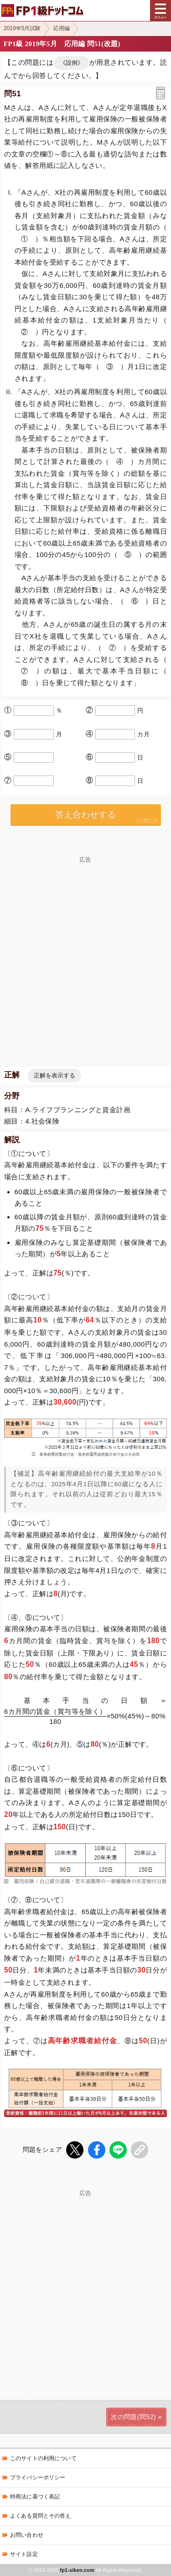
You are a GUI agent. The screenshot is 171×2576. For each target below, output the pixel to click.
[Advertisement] (85, 2281)
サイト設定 (24, 2554)
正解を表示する (54, 1075)
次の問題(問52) (133, 2416)
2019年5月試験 (22, 28)
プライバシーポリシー (37, 2477)
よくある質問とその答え (40, 2516)
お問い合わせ (26, 2535)
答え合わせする (85, 814)
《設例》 (71, 62)
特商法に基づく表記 (35, 2496)
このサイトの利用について (43, 2458)
